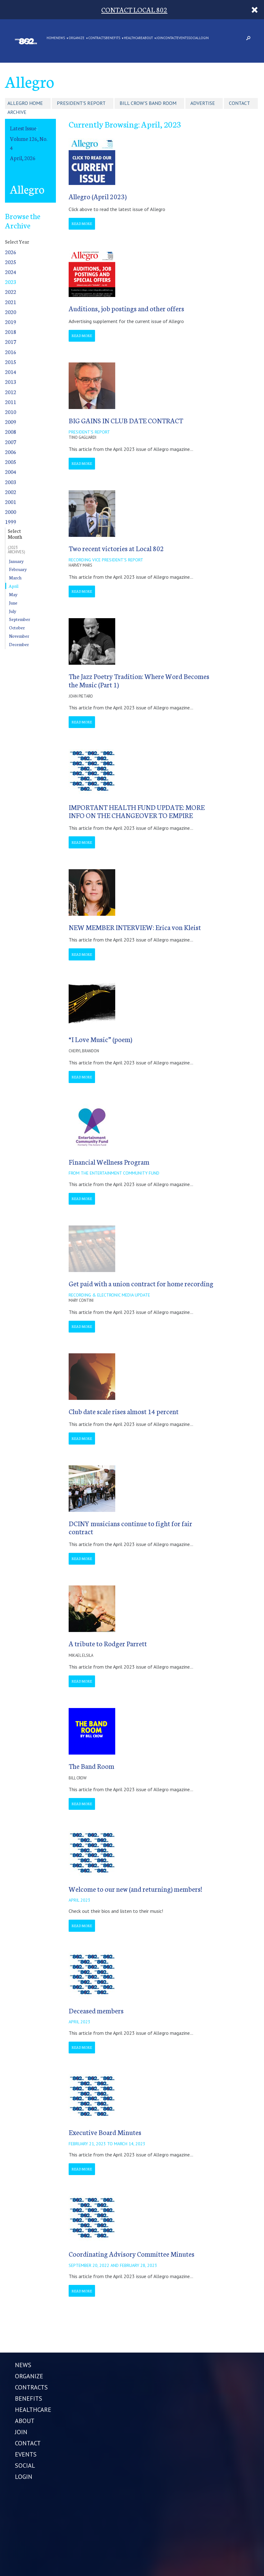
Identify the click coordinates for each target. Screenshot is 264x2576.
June (13, 603)
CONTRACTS (97, 38)
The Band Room (91, 1766)
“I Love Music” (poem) (100, 1039)
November (19, 636)
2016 (10, 352)
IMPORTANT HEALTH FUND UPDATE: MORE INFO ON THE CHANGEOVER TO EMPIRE (137, 811)
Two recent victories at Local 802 (116, 548)
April (13, 586)
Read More (81, 223)
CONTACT (170, 38)
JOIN (160, 38)
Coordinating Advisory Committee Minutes (131, 2254)
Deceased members (96, 2010)
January (16, 561)
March (15, 577)
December (19, 644)
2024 (10, 272)
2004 (10, 471)
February (18, 569)
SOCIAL (193, 38)
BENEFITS (113, 38)
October (17, 627)
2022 (10, 291)
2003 (10, 482)
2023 (10, 281)
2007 (10, 442)
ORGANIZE (76, 38)
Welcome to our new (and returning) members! (135, 1889)
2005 (10, 461)
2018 (10, 331)
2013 (10, 381)
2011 (10, 402)
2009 (10, 421)
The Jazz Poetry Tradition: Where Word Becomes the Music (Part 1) (139, 680)
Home (51, 38)
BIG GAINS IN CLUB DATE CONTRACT (126, 420)
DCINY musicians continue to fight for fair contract (130, 1527)
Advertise (202, 103)
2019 (10, 322)
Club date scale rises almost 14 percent (124, 1411)
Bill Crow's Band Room (148, 103)
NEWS (60, 38)
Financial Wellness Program (109, 1162)
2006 (10, 452)
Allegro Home (25, 103)
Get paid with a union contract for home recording (141, 1283)
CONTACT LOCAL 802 (134, 9)
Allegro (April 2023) (98, 196)
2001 (10, 502)
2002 (10, 492)
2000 (10, 511)
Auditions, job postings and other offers (126, 308)
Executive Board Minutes (105, 2132)
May (13, 594)
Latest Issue (23, 128)
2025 (10, 262)
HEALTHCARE (133, 38)
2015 (10, 362)
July (12, 611)
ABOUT (148, 38)
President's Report (81, 103)
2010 (10, 412)
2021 (10, 302)
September (19, 619)
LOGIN (204, 38)
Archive (16, 112)
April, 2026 (22, 158)
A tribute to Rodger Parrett (108, 1643)
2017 (10, 341)
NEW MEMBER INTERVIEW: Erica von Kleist (135, 927)
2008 (10, 431)
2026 (10, 252)
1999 (10, 521)
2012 (10, 392)
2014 (10, 371)
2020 (10, 312)
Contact (239, 103)
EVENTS (182, 38)
